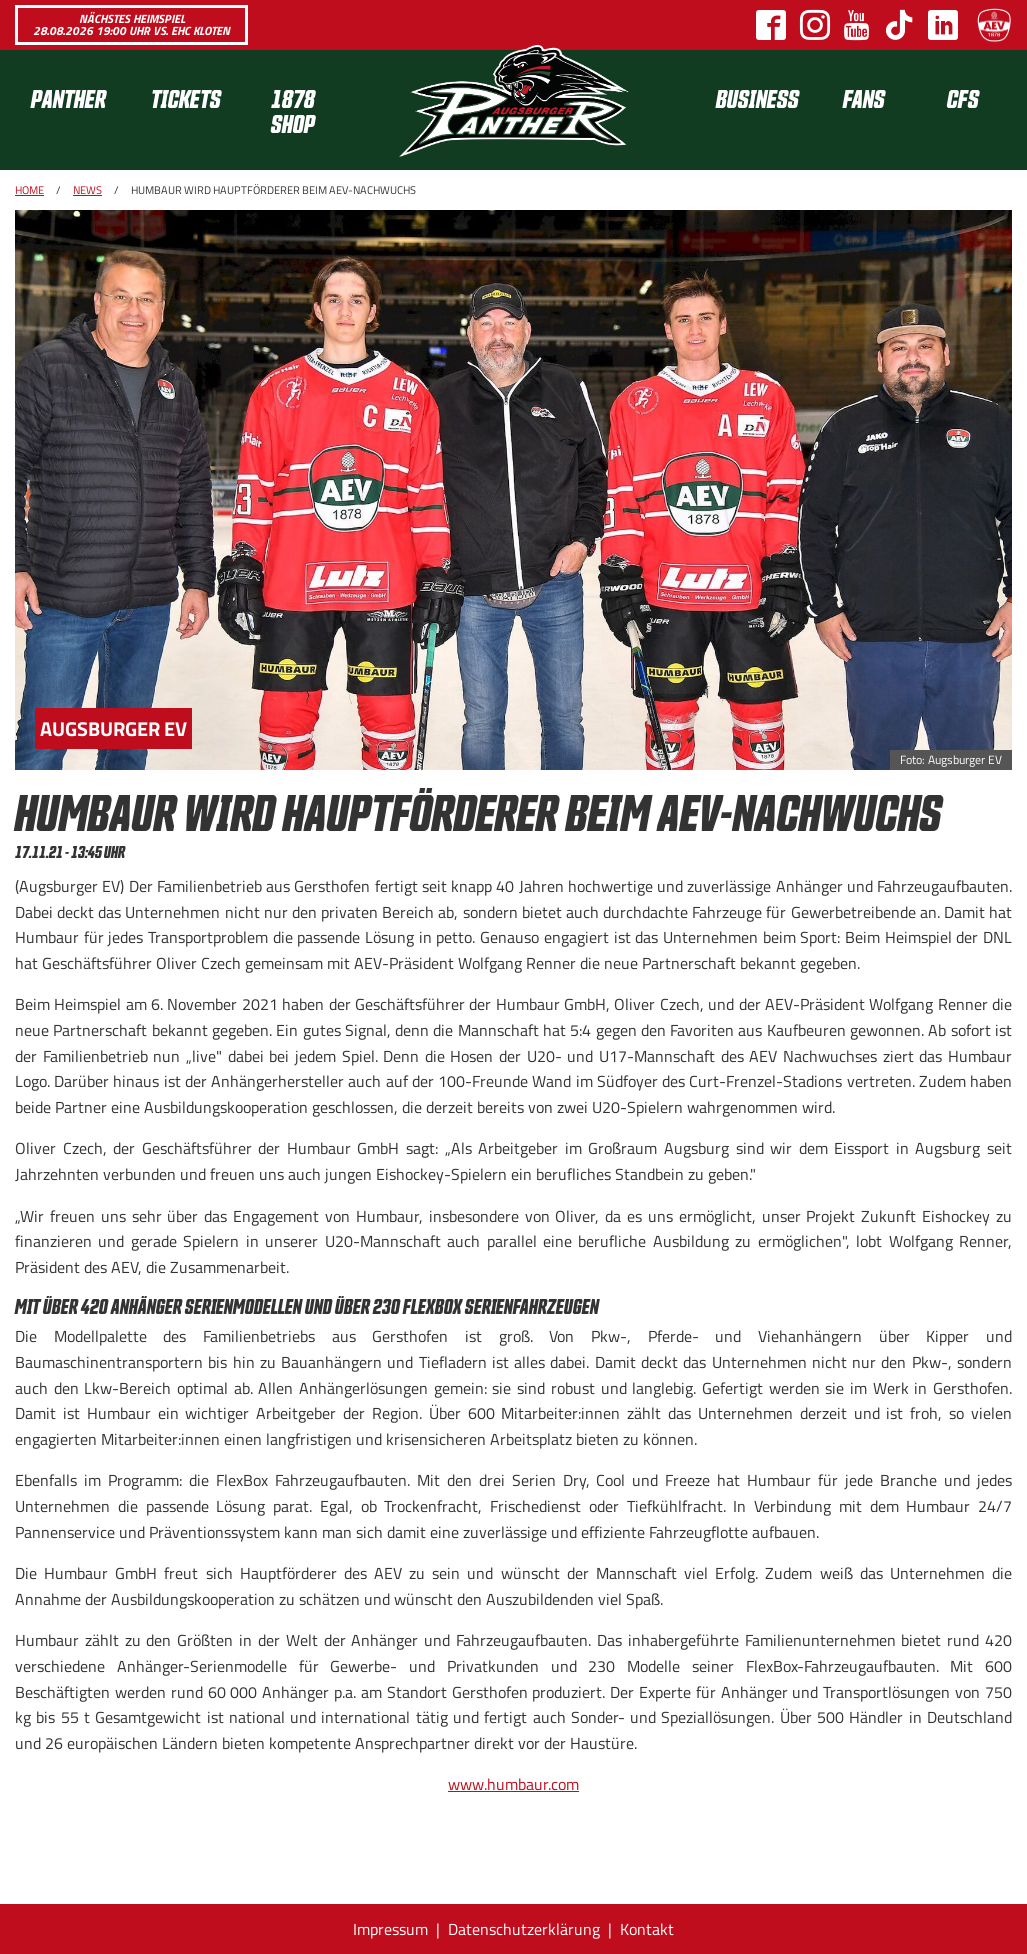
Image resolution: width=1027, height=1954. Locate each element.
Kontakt (647, 1929)
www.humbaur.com (513, 1784)
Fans (864, 97)
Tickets (186, 97)
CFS (963, 97)
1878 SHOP (293, 110)
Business (757, 97)
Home (29, 190)
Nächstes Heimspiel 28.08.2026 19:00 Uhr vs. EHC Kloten (131, 24)
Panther (68, 97)
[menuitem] (75, 110)
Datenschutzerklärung (524, 1929)
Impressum (390, 1929)
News (87, 190)
